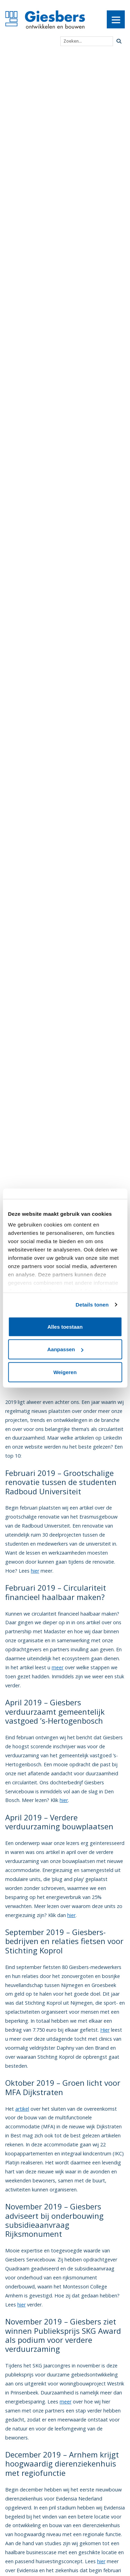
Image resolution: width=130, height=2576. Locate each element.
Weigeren (65, 1372)
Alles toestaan (65, 1326)
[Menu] (116, 19)
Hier (105, 2029)
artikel (22, 2108)
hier (35, 1570)
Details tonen (92, 1305)
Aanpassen (65, 1349)
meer (57, 1667)
